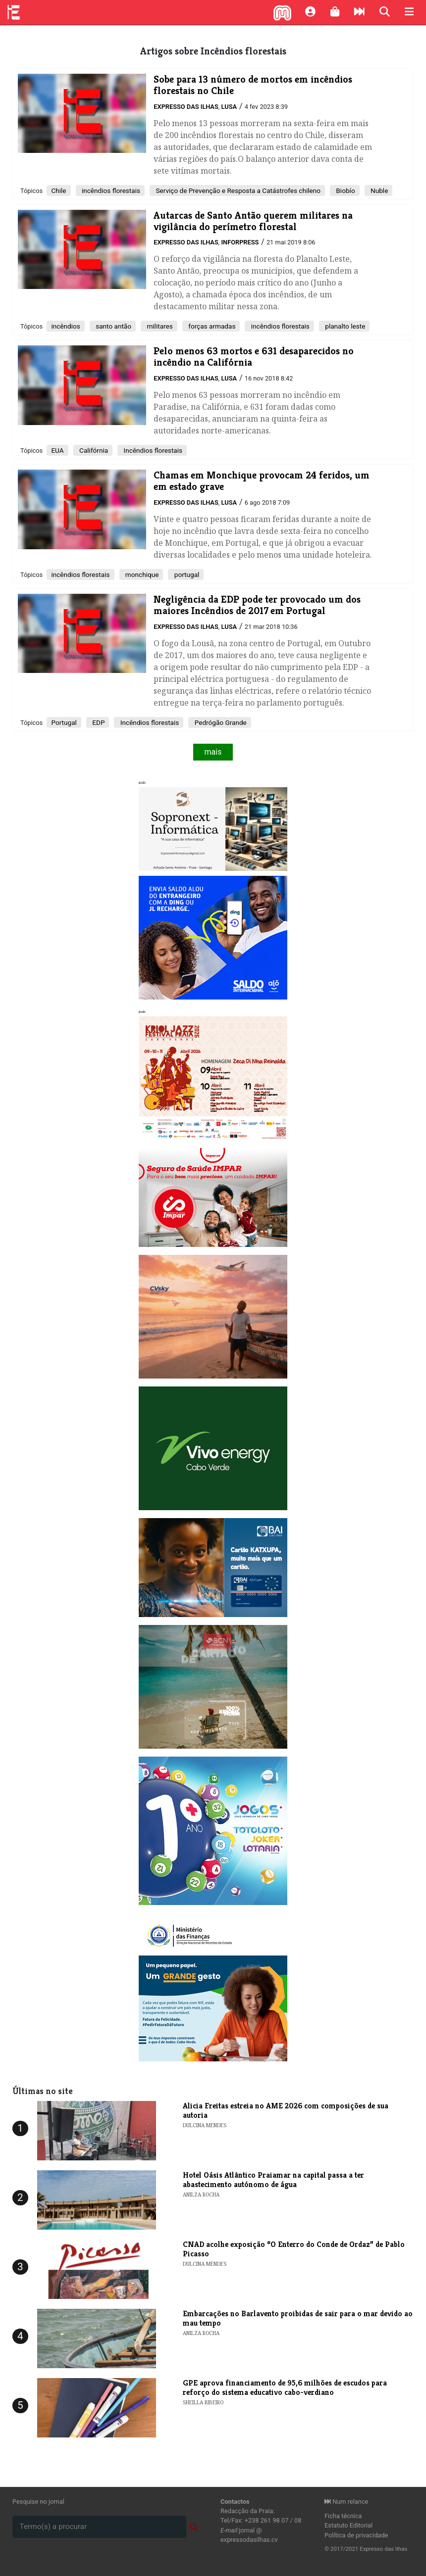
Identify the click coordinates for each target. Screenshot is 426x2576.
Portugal (63, 722)
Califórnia (93, 450)
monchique (141, 574)
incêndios (65, 326)
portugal (185, 574)
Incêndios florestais (152, 450)
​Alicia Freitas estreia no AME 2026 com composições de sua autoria (285, 2110)
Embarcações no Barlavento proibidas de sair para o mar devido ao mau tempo (298, 2318)
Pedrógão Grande (220, 722)
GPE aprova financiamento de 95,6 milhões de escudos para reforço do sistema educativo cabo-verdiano (285, 2387)
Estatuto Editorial (348, 2525)
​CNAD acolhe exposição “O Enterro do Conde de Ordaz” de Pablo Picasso (294, 2249)
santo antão (112, 326)
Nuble (378, 190)
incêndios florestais (110, 190)
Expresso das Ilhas (186, 106)
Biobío (344, 190)
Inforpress (240, 242)
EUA (57, 450)
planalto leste (344, 326)
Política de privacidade (356, 2535)
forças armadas (211, 326)
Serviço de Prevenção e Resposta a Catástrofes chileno (237, 190)
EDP (98, 722)
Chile (58, 190)
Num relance (346, 2501)
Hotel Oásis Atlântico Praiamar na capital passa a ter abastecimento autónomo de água (273, 2180)
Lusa (229, 106)
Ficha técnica (343, 2516)
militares (159, 326)
